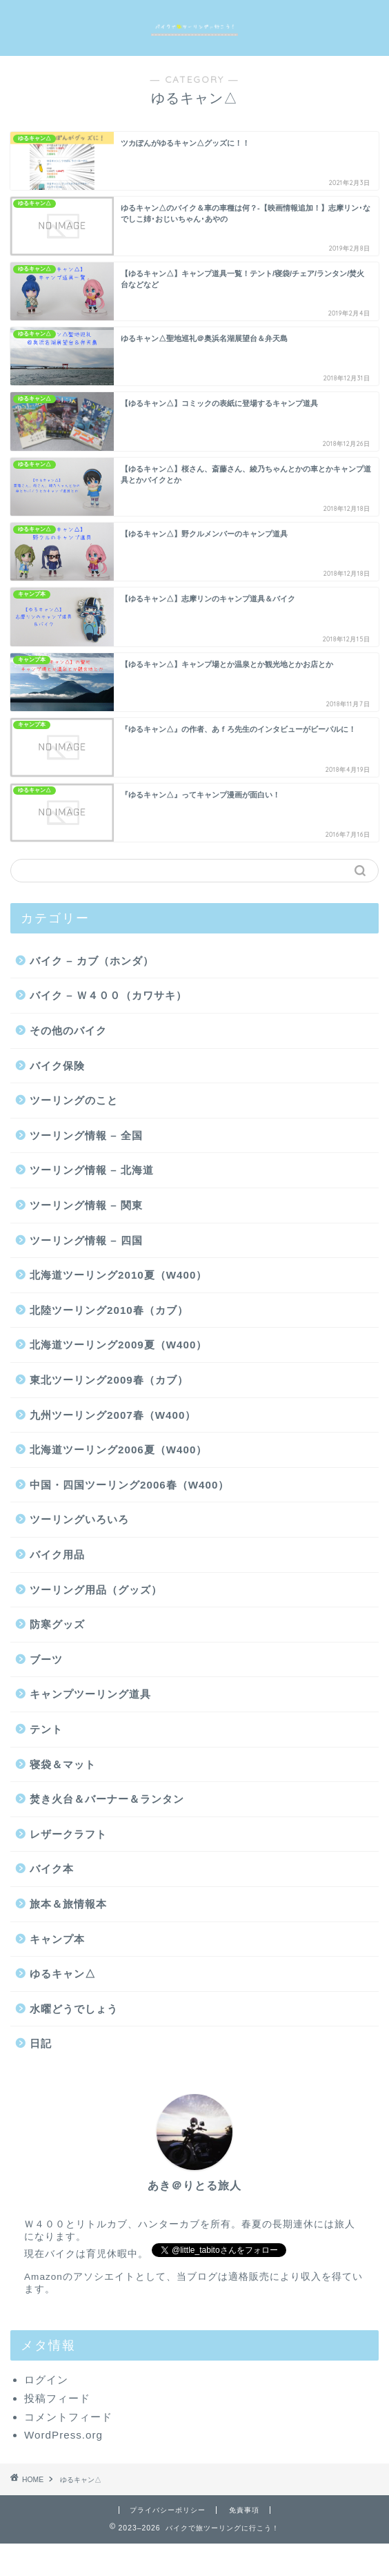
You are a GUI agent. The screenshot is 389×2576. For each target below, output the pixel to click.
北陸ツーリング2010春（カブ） (109, 1310)
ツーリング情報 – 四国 (86, 1240)
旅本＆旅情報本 (68, 1904)
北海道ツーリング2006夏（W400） (118, 1449)
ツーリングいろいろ (79, 1519)
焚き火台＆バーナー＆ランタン (107, 1799)
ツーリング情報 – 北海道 (92, 1170)
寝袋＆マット (63, 1764)
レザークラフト (68, 1834)
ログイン (46, 2379)
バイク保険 (57, 1066)
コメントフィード (68, 2417)
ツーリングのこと (74, 1100)
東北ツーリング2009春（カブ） (109, 1380)
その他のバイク (68, 1030)
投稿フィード (57, 2398)
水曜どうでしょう (74, 2009)
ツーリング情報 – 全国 (86, 1135)
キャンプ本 (57, 1939)
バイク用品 (57, 1554)
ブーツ (46, 1659)
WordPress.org (63, 2435)
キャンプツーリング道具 (90, 1694)
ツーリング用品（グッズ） (96, 1590)
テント (46, 1729)
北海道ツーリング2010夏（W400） (118, 1275)
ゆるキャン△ (63, 1973)
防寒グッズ (57, 1624)
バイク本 (52, 1869)
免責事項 (244, 2510)
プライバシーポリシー (168, 2510)
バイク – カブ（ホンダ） (92, 961)
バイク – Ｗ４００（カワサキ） (108, 995)
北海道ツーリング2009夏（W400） (118, 1344)
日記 (41, 2043)
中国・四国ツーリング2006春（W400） (129, 1485)
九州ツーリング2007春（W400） (113, 1415)
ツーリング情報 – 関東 (86, 1205)
